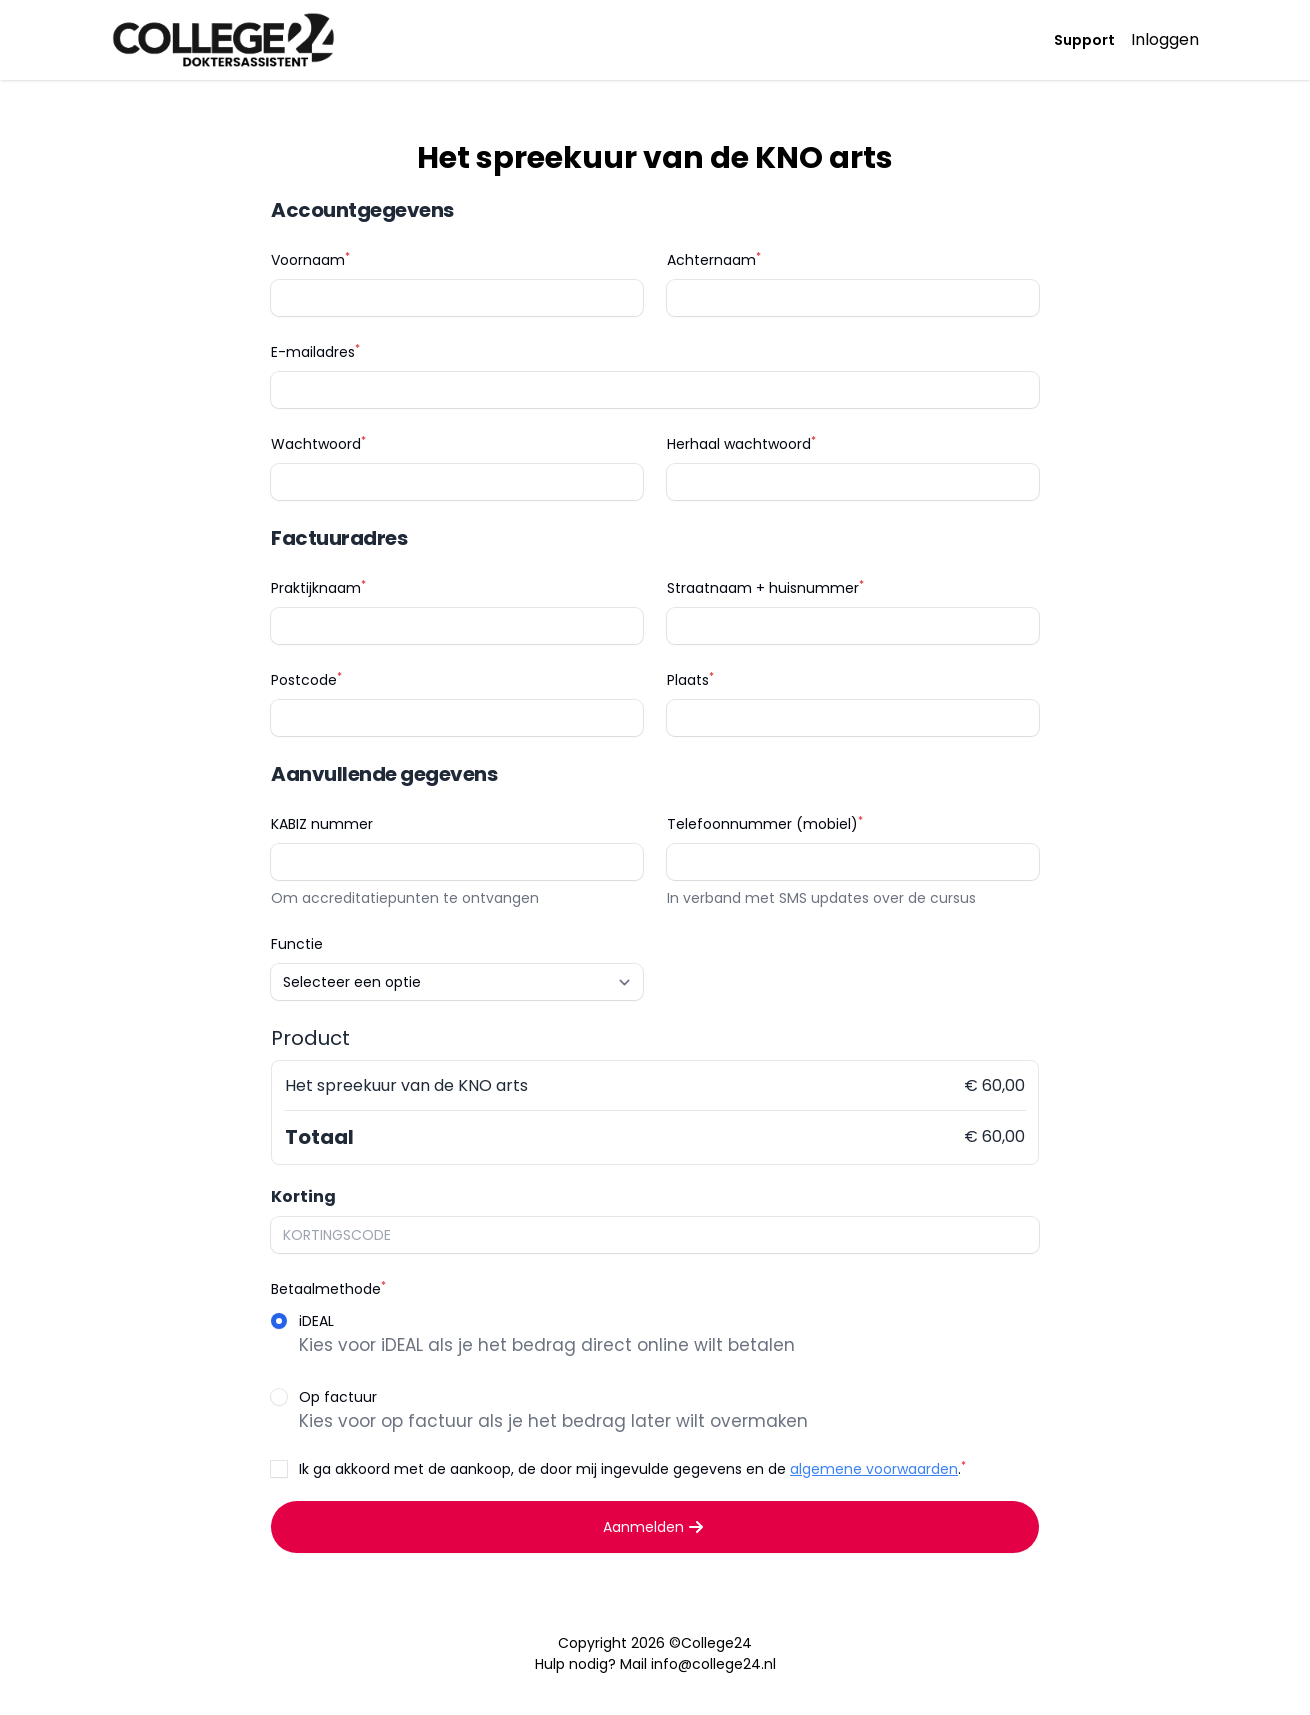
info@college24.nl (713, 1664)
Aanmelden (655, 1527)
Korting (303, 1196)
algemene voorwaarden (874, 1469)
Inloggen (1165, 39)
